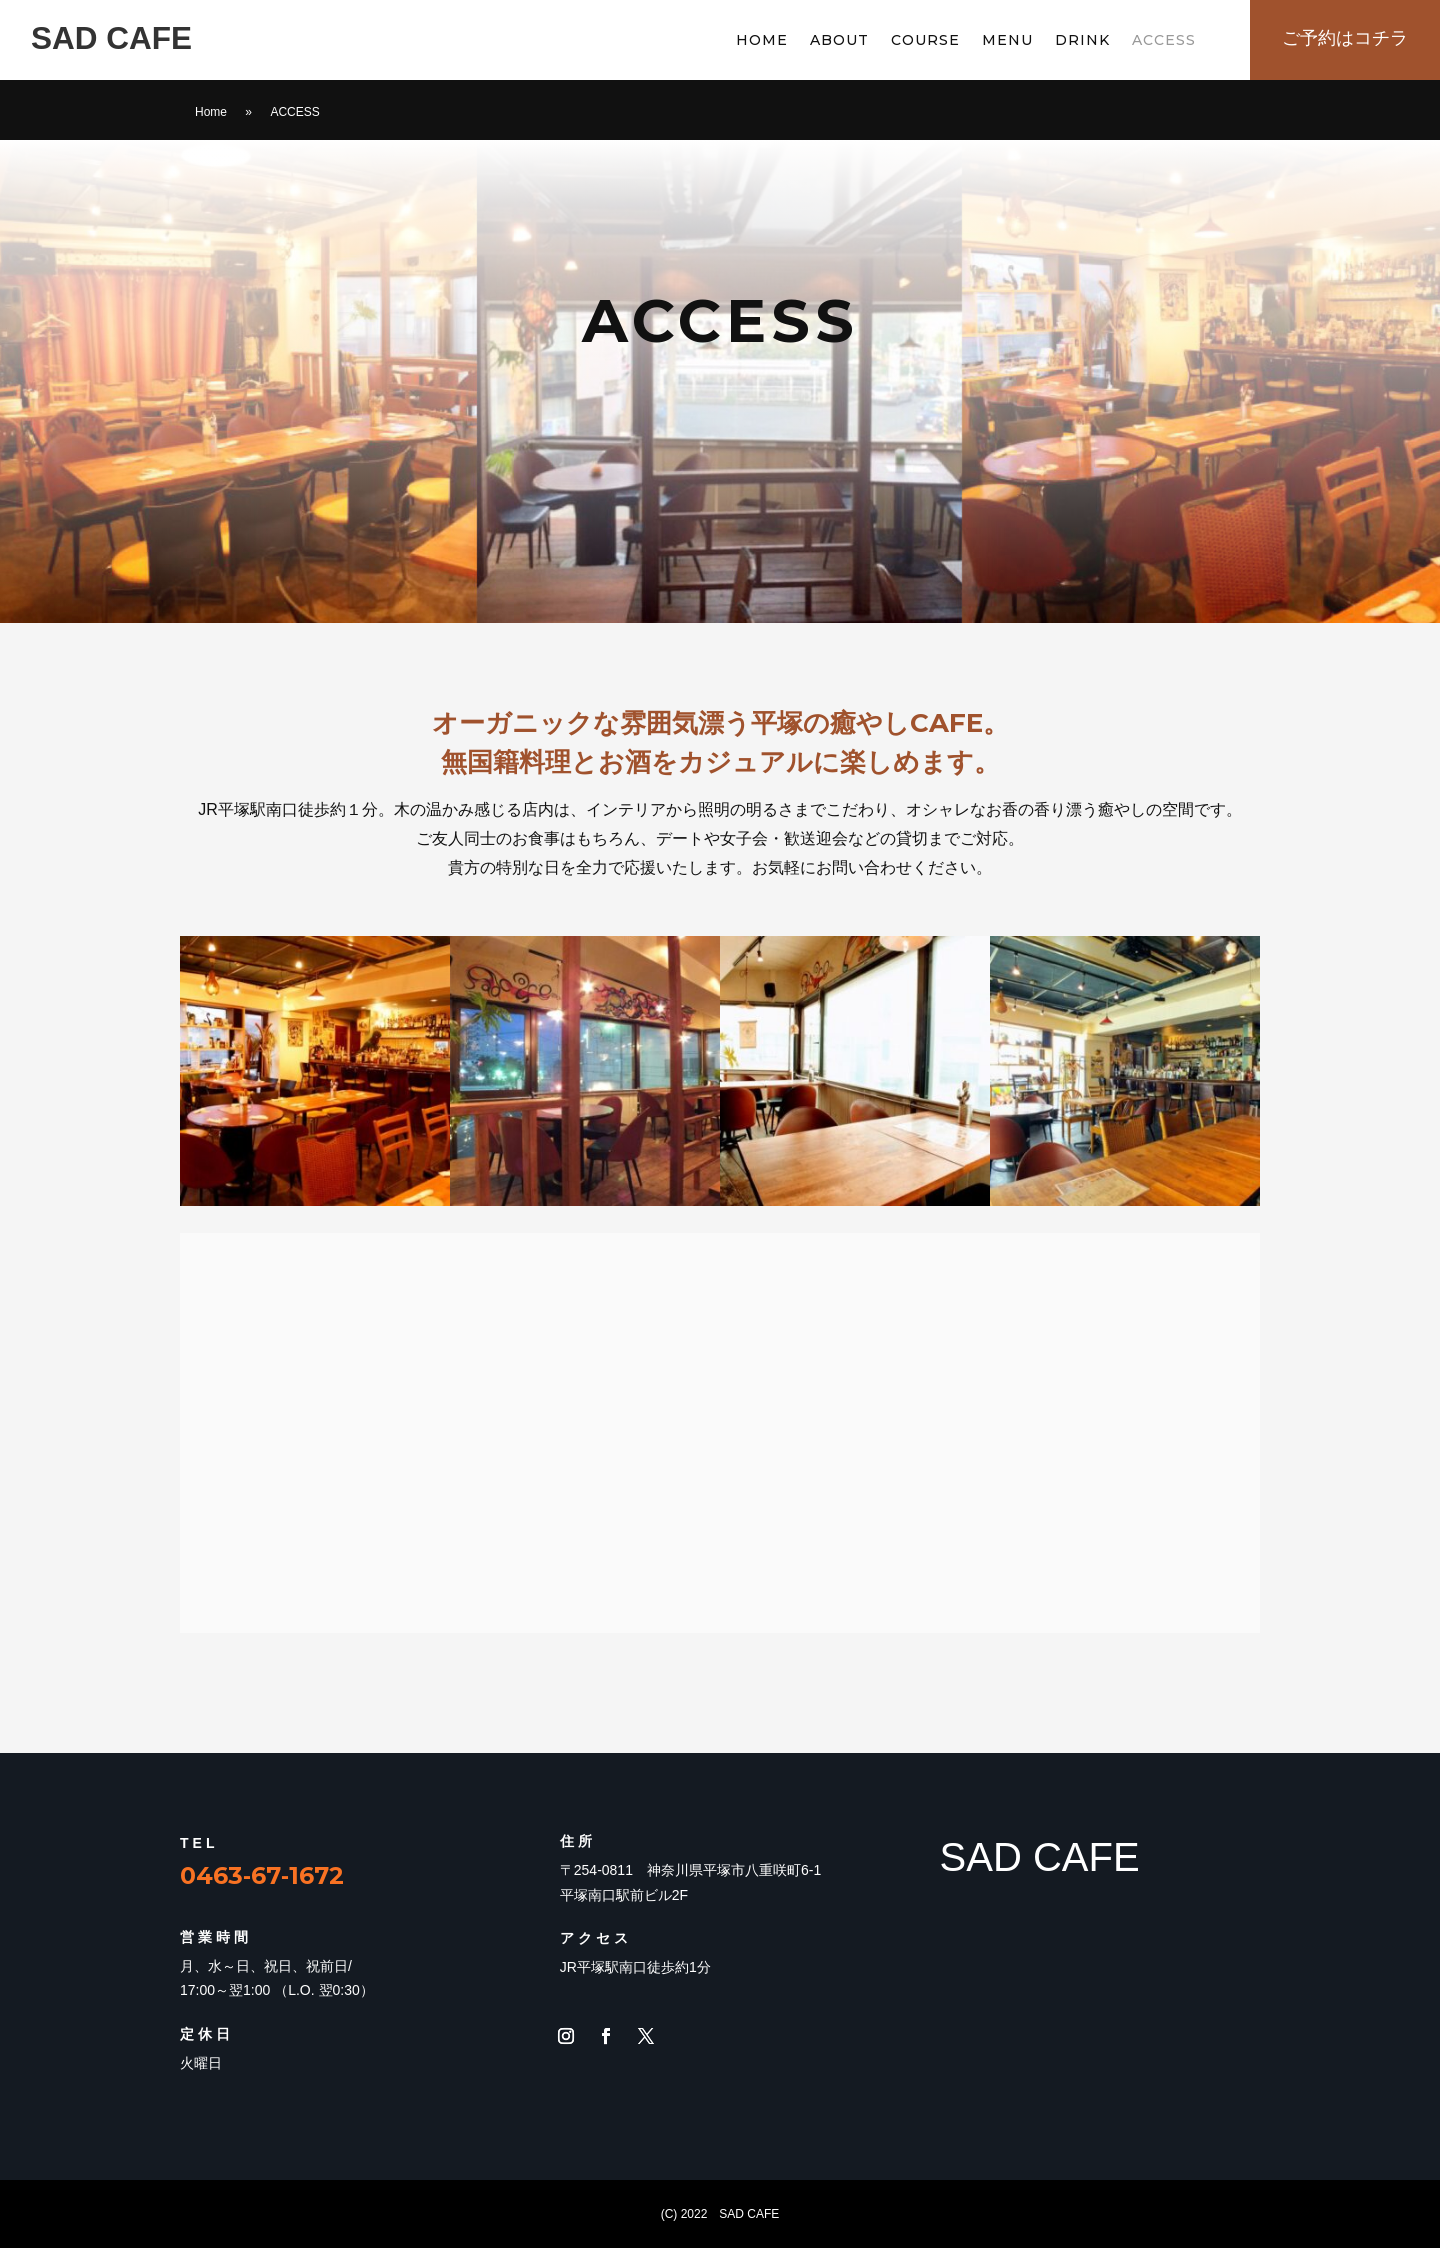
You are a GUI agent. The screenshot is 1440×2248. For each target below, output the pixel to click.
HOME (762, 41)
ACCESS (1164, 41)
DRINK (1082, 41)
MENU (1007, 41)
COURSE (925, 41)
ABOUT (839, 41)
